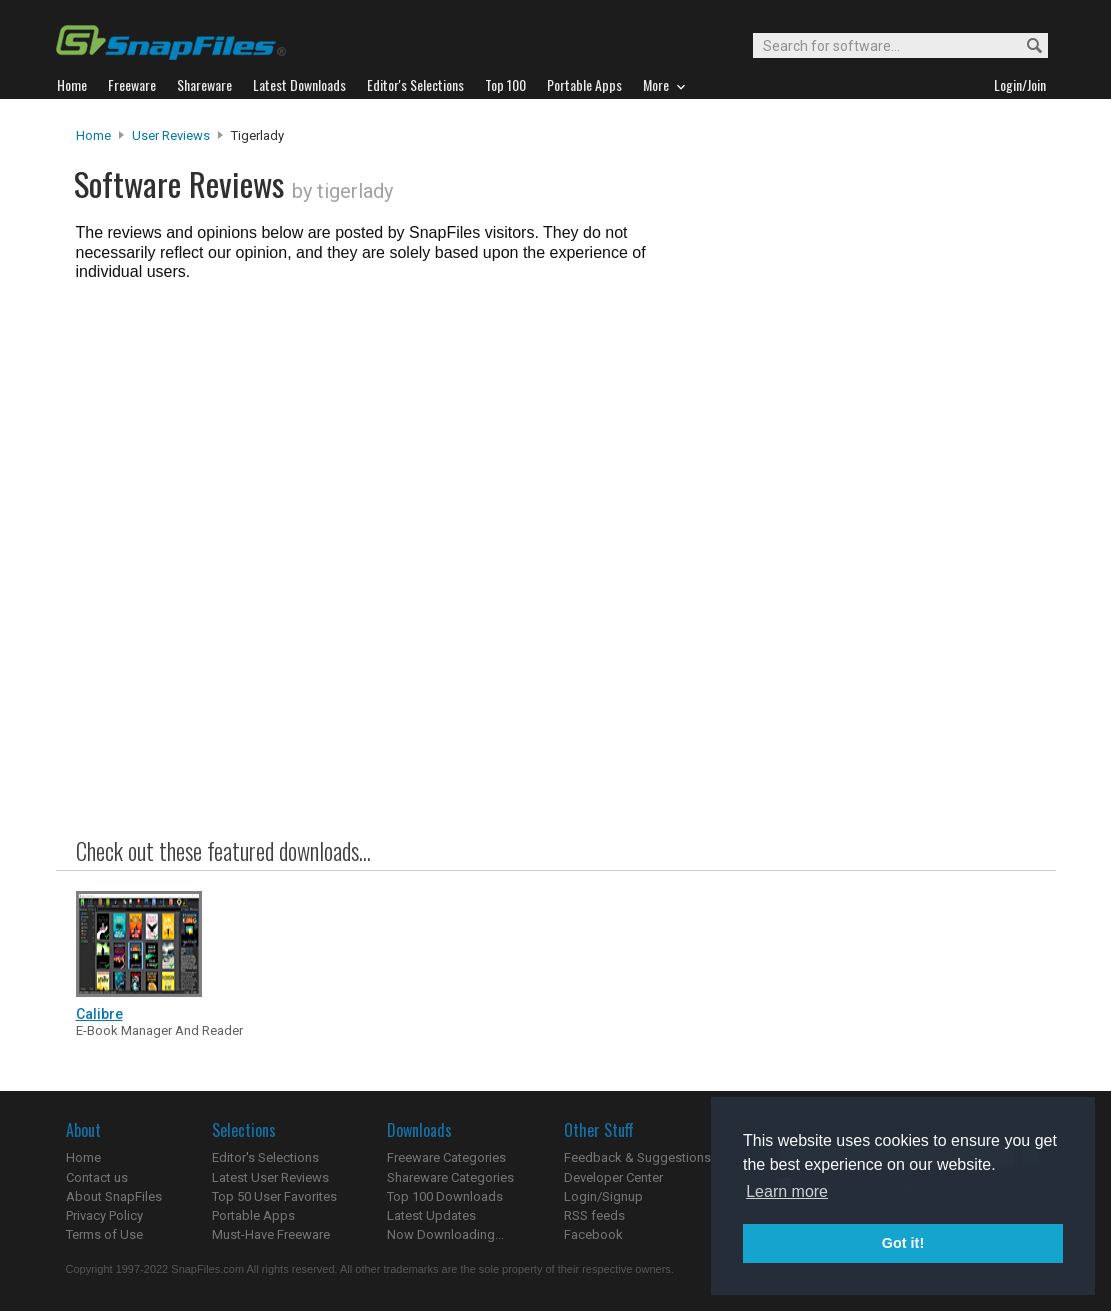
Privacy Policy (104, 1215)
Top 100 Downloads (445, 1196)
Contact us (97, 1177)
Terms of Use (104, 1234)
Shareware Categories (450, 1177)
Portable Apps (253, 1215)
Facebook (593, 1234)
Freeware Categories (446, 1157)
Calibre (99, 1014)
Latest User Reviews (270, 1177)
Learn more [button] (787, 1191)
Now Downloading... (445, 1234)
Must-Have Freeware (271, 1234)
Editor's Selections (265, 1157)
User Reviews (171, 135)
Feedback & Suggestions (637, 1157)
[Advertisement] (866, 533)
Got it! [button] (903, 1243)
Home (93, 135)
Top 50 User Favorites (274, 1196)
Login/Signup (603, 1196)
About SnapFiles (114, 1196)
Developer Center (613, 1177)
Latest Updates (431, 1215)
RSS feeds (594, 1215)
